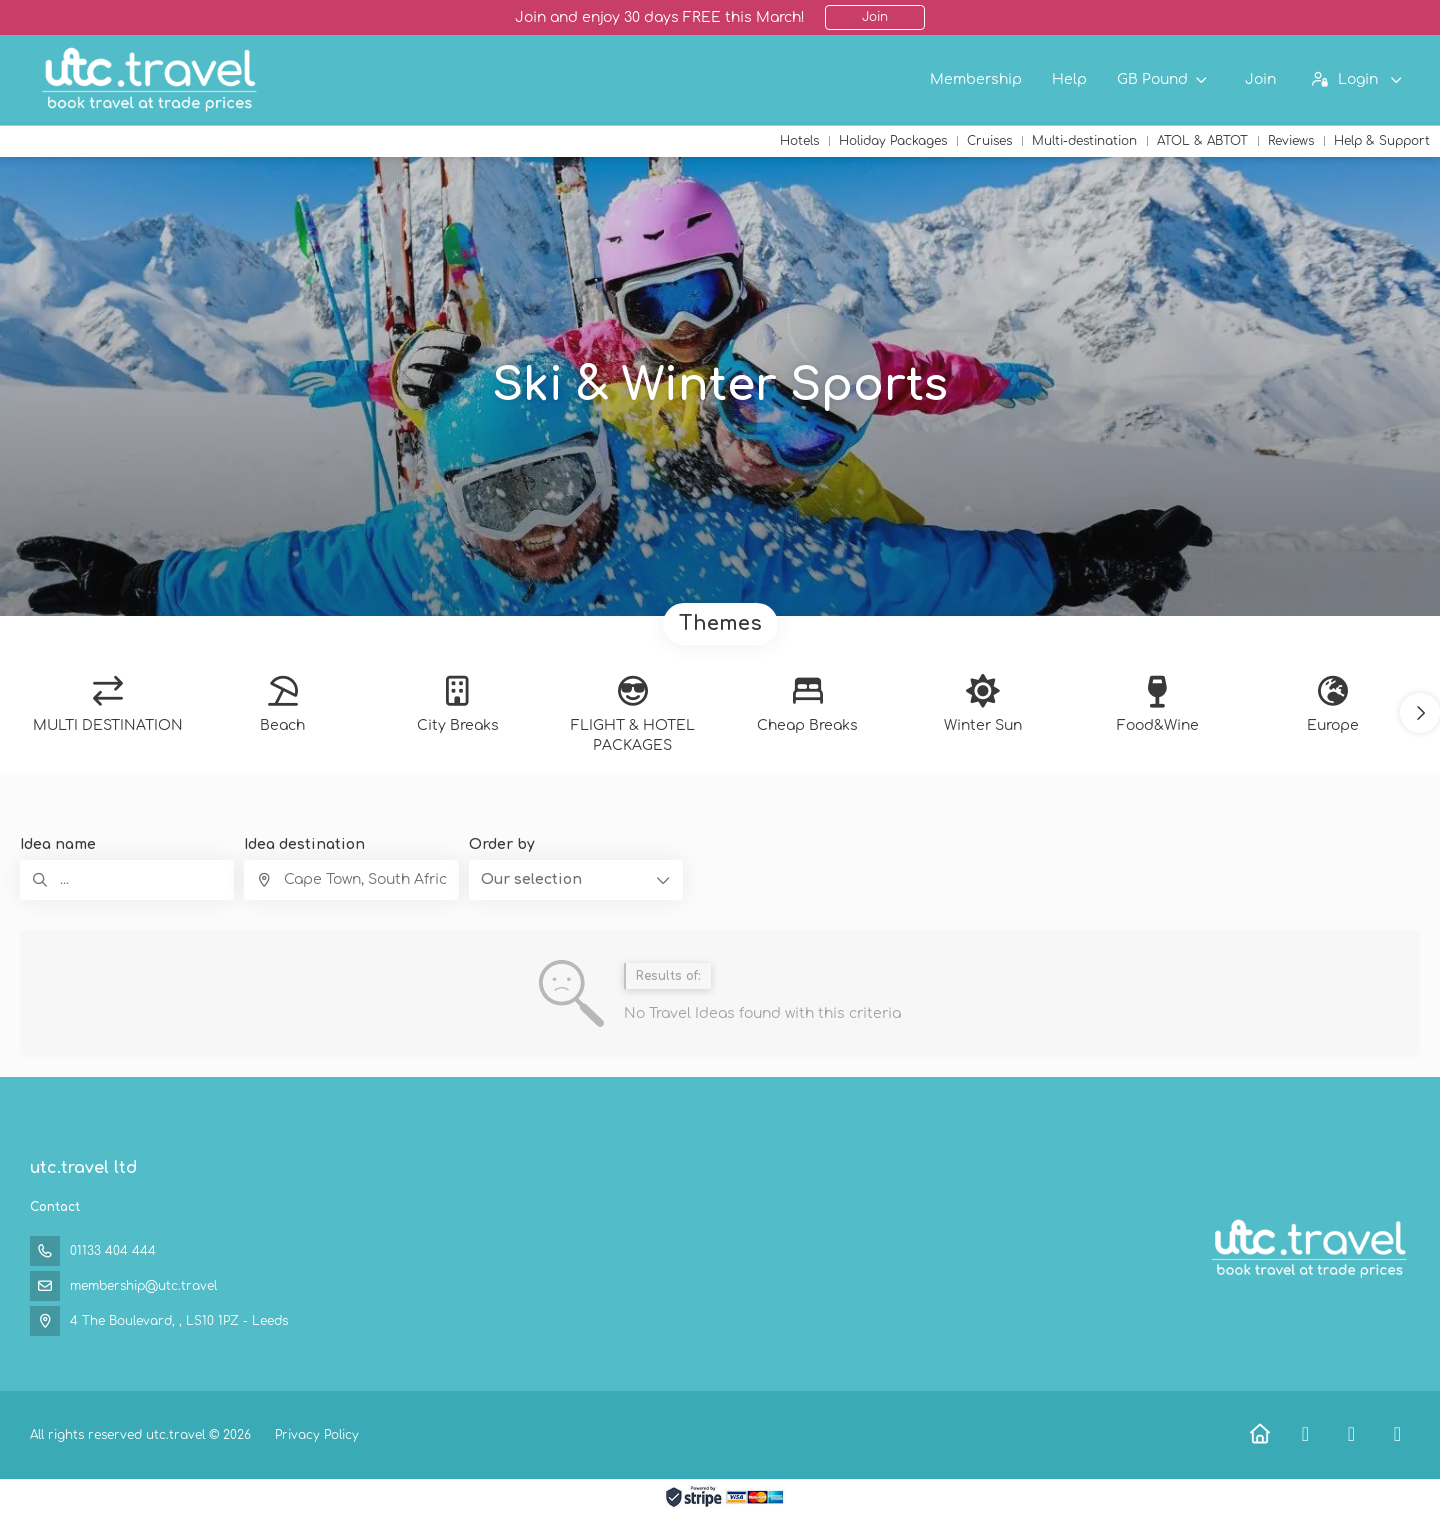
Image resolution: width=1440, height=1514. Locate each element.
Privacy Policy (317, 1435)
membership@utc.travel (143, 1286)
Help (1069, 79)
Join (875, 17)
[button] (1420, 713)
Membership (976, 79)
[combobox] (351, 880)
